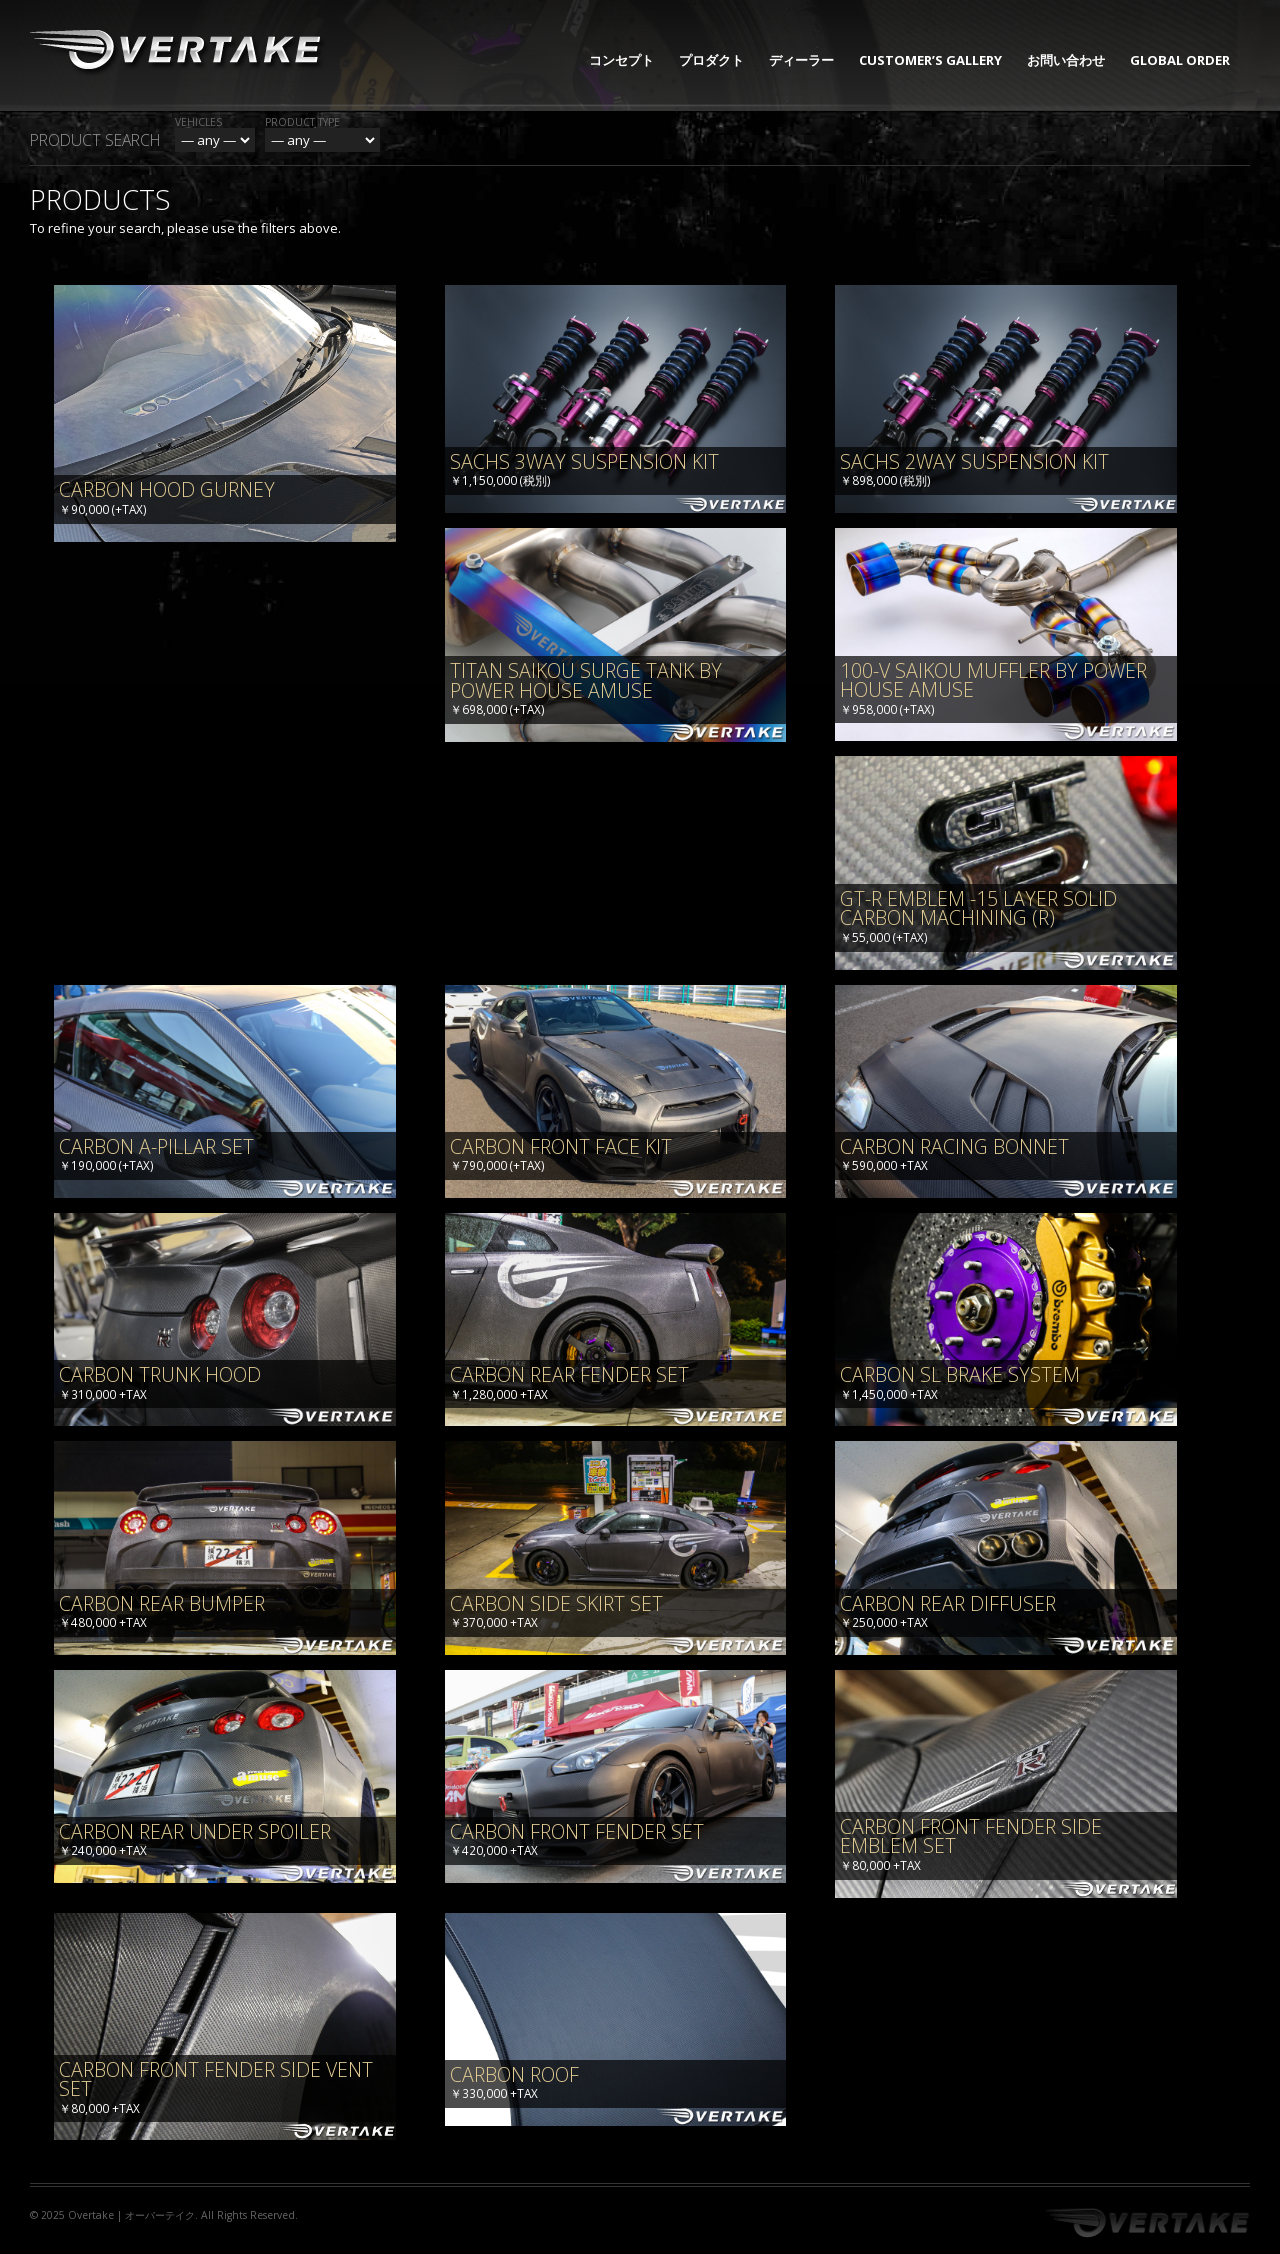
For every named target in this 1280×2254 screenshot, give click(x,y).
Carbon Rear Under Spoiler (195, 1831)
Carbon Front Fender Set (577, 1831)
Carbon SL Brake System (960, 1374)
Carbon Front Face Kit (561, 1146)
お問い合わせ (1066, 60)
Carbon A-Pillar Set (156, 1146)
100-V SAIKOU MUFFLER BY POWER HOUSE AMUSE (993, 680)
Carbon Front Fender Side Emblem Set (971, 1836)
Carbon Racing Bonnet (954, 1146)
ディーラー (801, 60)
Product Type (302, 122)
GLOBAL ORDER (1180, 60)
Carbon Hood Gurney (167, 489)
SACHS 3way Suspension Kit (584, 461)
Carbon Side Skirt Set (556, 1603)
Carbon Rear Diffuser (948, 1603)
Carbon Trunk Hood (160, 1374)
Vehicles (198, 122)
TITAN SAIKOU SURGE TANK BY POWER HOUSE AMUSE (586, 680)
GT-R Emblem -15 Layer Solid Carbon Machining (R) (978, 908)
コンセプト (621, 60)
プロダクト (711, 60)
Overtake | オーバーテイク (131, 2215)
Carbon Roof (514, 2074)
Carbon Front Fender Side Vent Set (216, 2079)
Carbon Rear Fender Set (569, 1374)
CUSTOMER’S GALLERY (930, 60)
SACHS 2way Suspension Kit (974, 461)
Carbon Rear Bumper (162, 1603)
